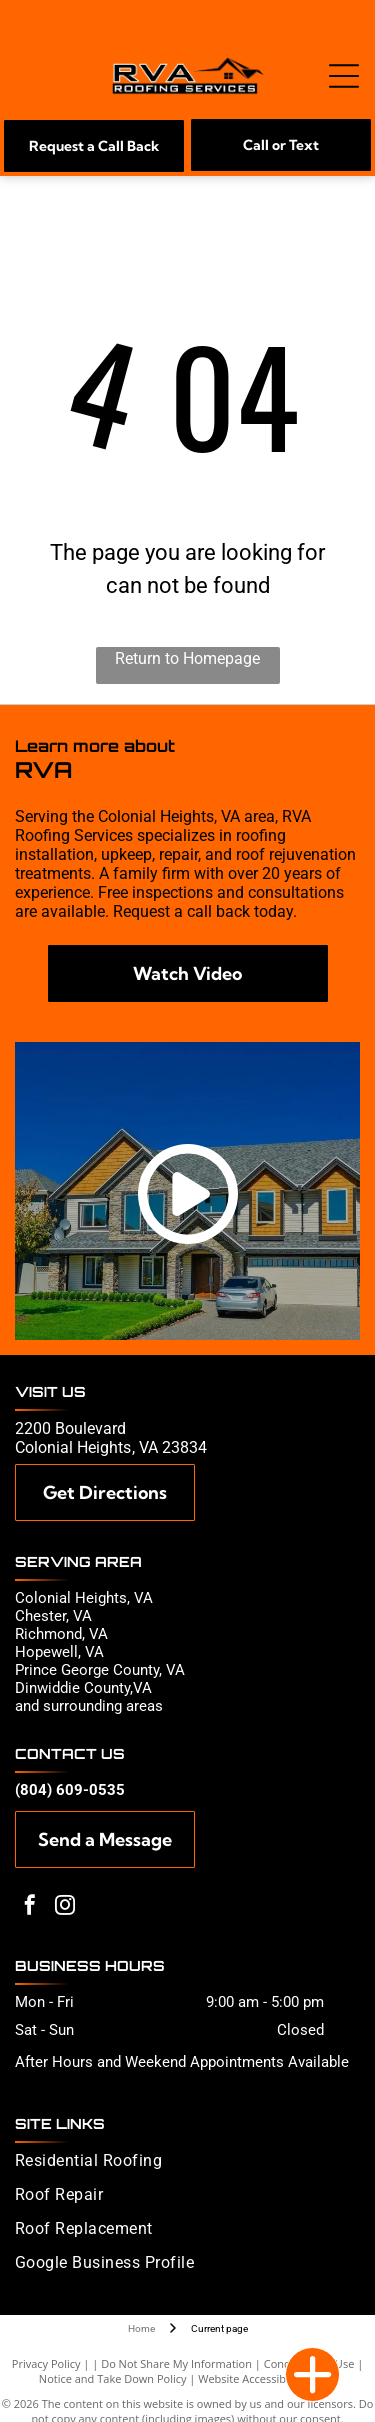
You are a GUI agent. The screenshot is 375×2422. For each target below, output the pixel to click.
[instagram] (65, 1907)
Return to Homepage (187, 658)
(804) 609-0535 (70, 1790)
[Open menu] (344, 76)
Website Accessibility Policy (267, 2378)
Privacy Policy (46, 2363)
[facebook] (30, 1907)
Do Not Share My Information (176, 2363)
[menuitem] (184, 2168)
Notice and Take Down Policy (113, 2378)
